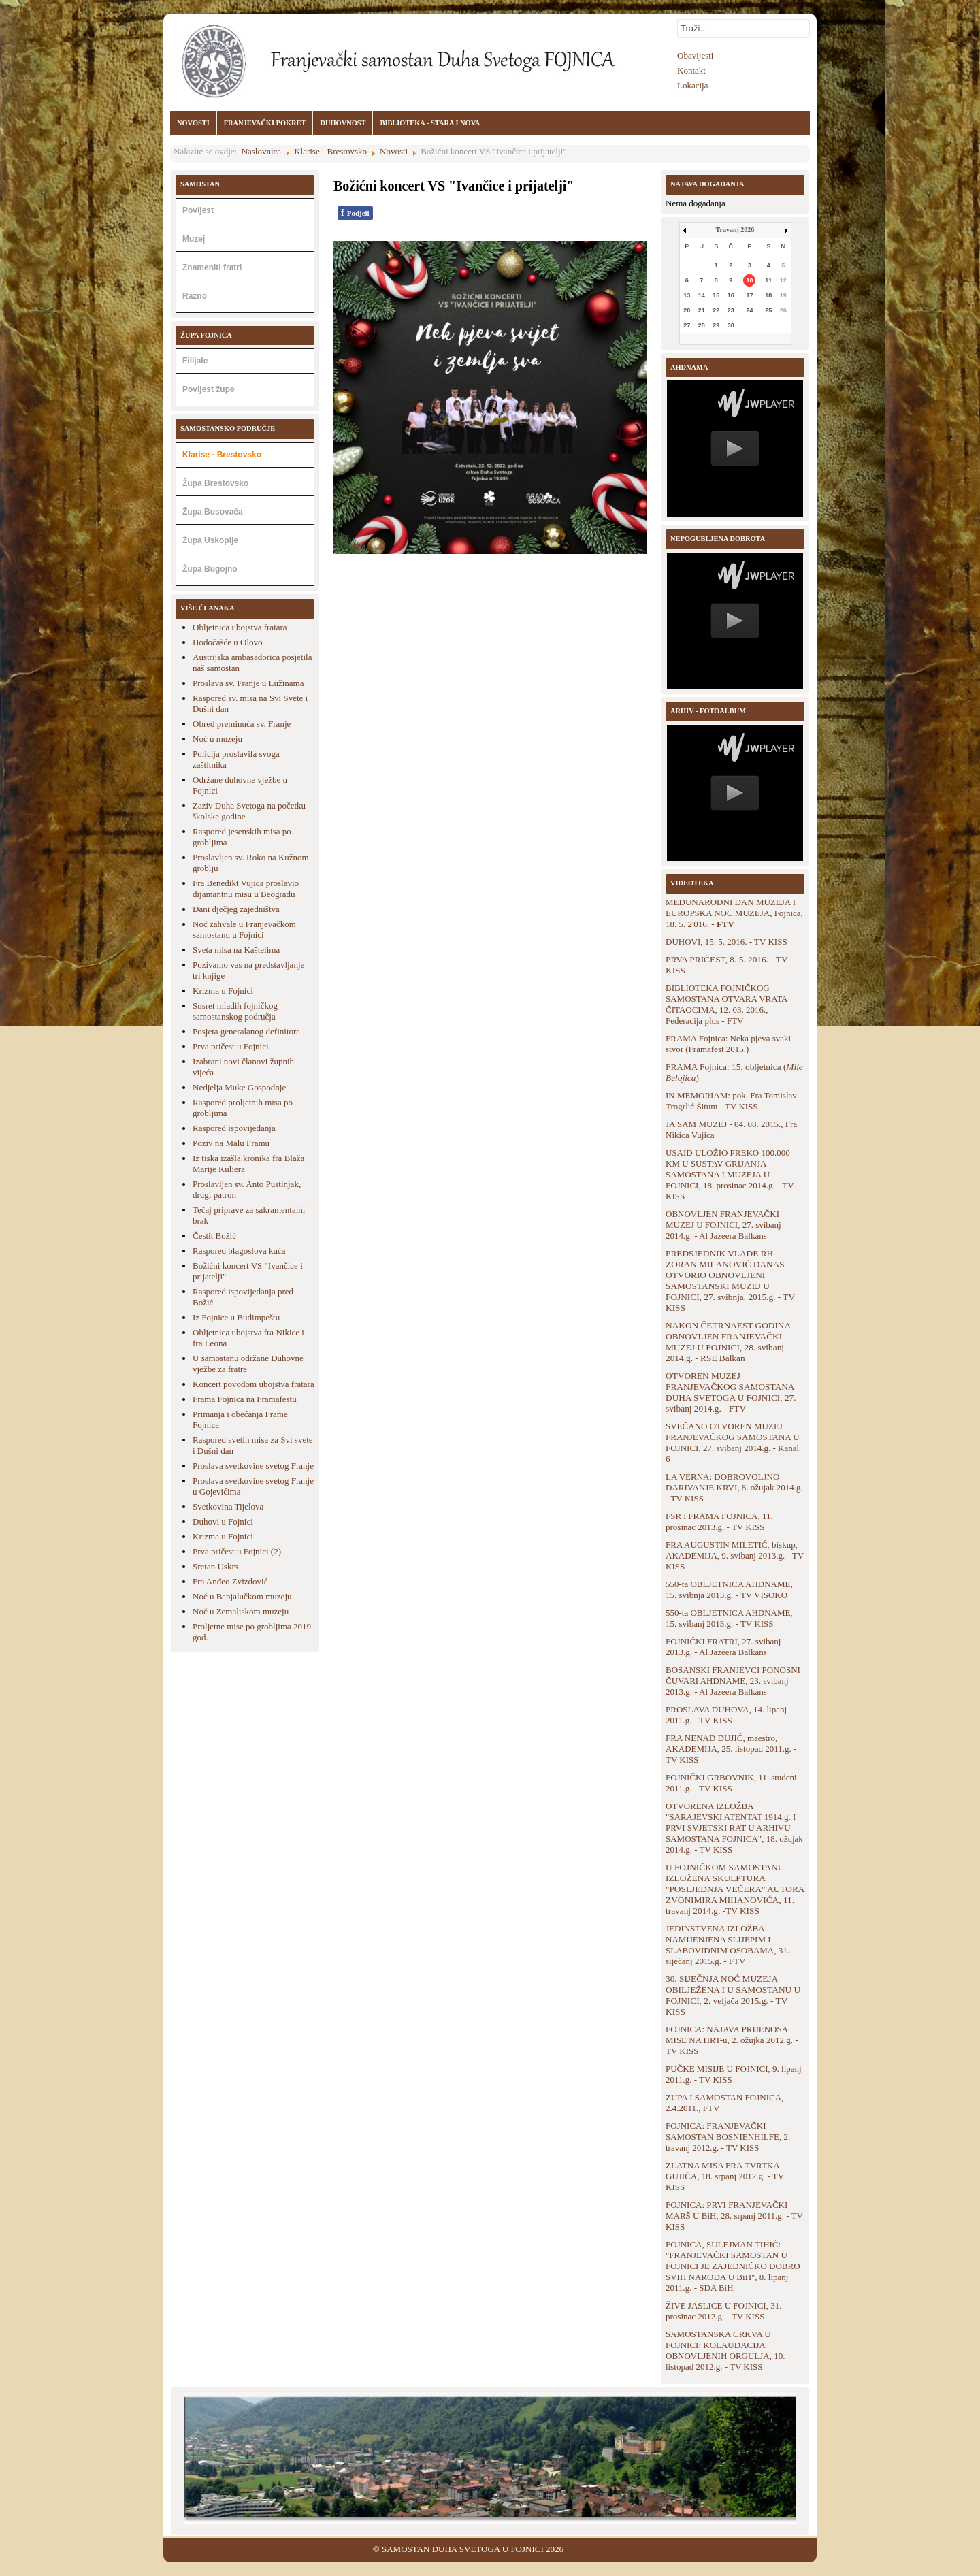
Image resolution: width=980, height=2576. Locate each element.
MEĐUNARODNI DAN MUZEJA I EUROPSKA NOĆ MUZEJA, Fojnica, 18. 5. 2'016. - (734, 913)
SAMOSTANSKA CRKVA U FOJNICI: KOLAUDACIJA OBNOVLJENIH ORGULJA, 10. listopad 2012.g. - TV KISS (725, 2350)
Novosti (394, 151)
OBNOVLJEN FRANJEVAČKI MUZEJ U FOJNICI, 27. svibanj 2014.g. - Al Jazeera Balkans (723, 1225)
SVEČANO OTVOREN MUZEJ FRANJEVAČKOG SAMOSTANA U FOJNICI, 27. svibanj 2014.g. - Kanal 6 (733, 1442)
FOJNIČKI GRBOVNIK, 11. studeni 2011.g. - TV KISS (731, 1782)
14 (701, 295)
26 (783, 310)
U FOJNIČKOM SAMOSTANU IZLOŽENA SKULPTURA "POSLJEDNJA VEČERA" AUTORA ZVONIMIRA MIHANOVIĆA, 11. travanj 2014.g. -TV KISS (735, 1889)
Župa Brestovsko (215, 483)
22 (716, 310)
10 (749, 280)
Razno (194, 296)
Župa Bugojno (210, 569)
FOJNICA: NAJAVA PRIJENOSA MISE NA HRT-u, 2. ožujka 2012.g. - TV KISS (732, 2040)
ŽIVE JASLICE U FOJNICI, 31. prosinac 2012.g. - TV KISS (723, 2310)
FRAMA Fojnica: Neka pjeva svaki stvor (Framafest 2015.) (728, 1043)
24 (749, 310)
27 (686, 325)
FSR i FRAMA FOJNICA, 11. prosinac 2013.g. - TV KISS (719, 1521)
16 (731, 295)
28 (701, 325)
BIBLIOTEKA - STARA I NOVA (430, 123)
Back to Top (794, 2549)
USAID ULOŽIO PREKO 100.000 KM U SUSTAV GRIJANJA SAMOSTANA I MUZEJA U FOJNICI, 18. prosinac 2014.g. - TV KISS (730, 1174)
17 (749, 295)
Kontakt (691, 70)
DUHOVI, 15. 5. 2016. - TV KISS (726, 941)
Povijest (198, 210)
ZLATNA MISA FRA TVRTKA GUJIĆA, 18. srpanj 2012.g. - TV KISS (725, 2176)
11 (768, 280)
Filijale (195, 360)
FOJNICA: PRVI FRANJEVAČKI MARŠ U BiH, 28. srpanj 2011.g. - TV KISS (734, 2216)
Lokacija (692, 85)
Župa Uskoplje (210, 540)
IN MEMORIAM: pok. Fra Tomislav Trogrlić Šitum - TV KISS (731, 1100)
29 (716, 325)
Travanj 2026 (735, 229)
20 (686, 310)
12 (783, 280)
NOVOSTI (193, 123)
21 (701, 310)
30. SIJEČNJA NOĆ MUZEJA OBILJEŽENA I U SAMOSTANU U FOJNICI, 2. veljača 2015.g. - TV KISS (733, 1995)
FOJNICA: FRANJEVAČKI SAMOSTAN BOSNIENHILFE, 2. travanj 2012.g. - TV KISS (728, 2137)
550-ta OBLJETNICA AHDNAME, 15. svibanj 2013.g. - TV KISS (729, 1618)
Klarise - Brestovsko (330, 151)
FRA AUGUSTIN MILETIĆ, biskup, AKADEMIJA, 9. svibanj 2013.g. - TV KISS (735, 1555)
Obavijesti (695, 55)
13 (686, 295)
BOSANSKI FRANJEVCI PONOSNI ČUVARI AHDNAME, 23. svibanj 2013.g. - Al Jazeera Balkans (733, 1681)
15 (716, 295)
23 (731, 310)
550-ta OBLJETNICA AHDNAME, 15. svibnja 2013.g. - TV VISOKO (729, 1589)
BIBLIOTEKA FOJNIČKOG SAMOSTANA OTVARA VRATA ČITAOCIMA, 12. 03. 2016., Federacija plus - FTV (726, 1004)
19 (783, 295)
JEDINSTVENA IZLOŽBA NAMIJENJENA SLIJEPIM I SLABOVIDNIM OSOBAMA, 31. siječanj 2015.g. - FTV (727, 1944)
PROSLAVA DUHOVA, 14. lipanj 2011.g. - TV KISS (726, 1714)
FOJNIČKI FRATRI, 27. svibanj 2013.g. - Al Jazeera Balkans (723, 1646)
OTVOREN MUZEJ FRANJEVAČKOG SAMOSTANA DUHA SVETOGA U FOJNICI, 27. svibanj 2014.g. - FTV (731, 1392)
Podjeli (355, 213)
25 (768, 310)
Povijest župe (208, 389)
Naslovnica (261, 151)
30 (731, 325)
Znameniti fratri (212, 267)
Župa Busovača (212, 512)
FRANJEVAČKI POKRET (265, 123)
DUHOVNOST (342, 123)
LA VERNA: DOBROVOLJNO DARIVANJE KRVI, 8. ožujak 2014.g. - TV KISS (734, 1487)
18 (768, 295)
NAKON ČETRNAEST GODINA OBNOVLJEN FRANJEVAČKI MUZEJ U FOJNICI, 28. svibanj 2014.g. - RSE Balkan (728, 1341)
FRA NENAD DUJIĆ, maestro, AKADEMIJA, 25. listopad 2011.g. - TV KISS (731, 1749)
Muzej (193, 239)
